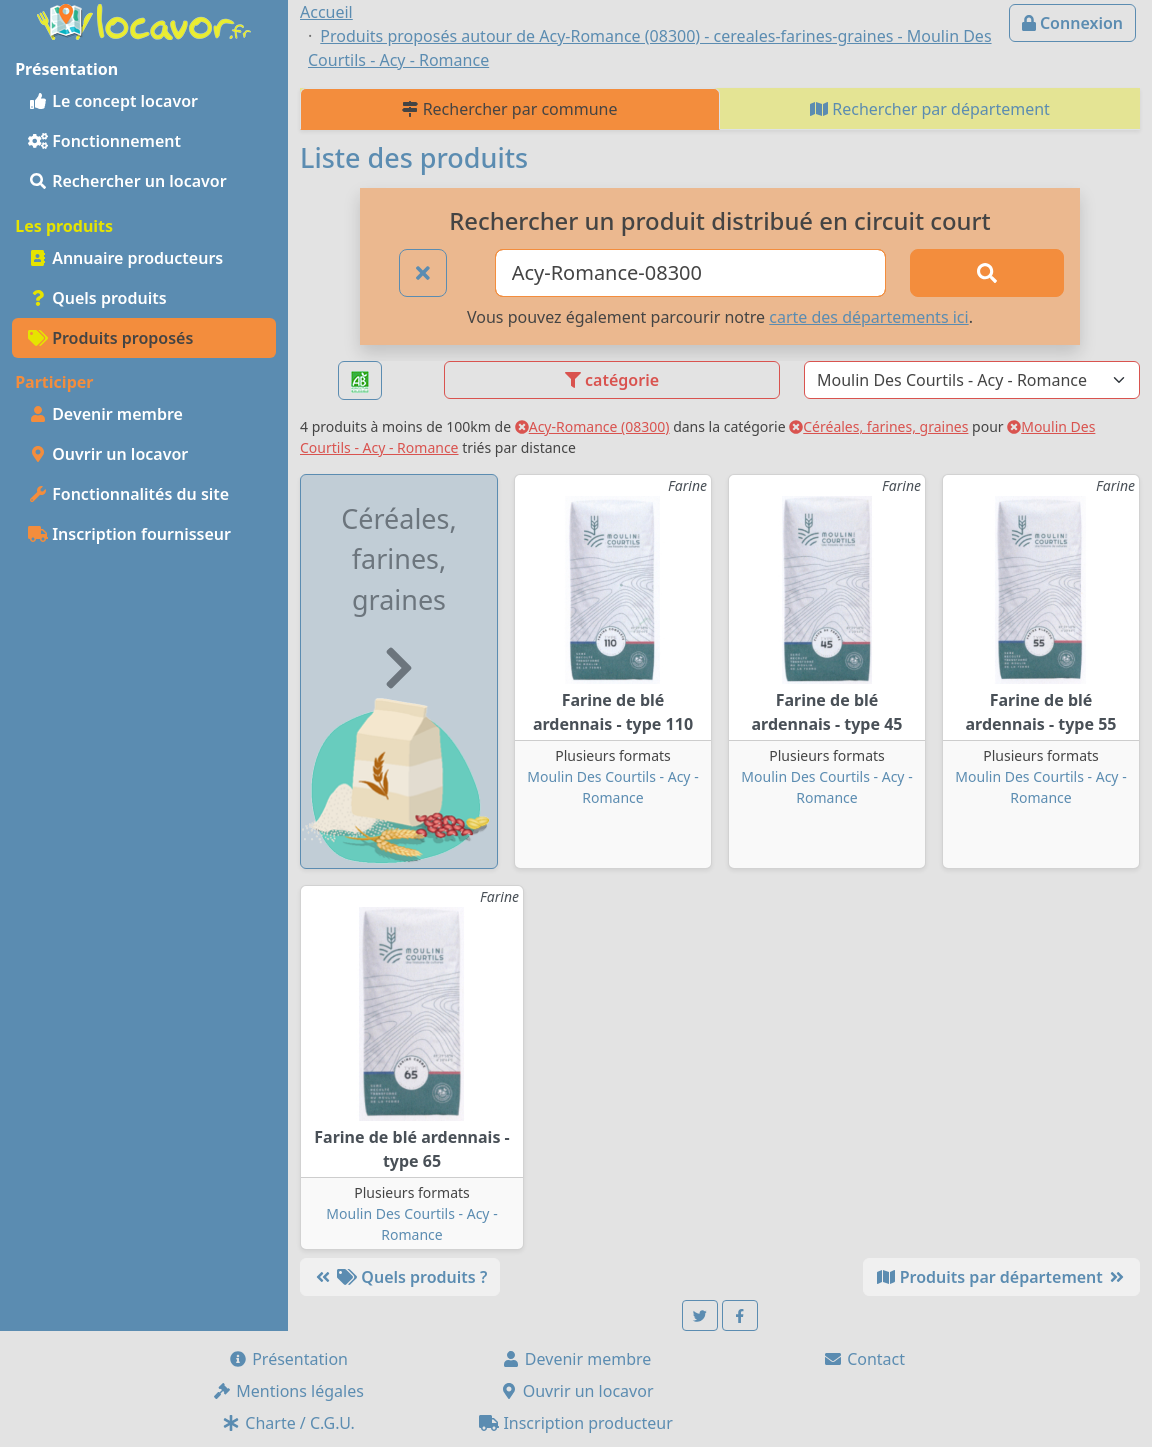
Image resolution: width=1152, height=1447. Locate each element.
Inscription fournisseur (129, 534)
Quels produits (97, 298)
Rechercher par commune (509, 109)
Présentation (288, 1359)
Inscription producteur (576, 1423)
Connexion (1072, 23)
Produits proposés (110, 338)
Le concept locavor (113, 101)
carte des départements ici (868, 317)
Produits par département (1001, 1277)
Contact (864, 1359)
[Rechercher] (987, 273)
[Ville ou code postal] (690, 273)
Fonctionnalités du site (128, 494)
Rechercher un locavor (127, 181)
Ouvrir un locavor (108, 454)
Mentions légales (288, 1391)
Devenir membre (105, 414)
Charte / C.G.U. (288, 1423)
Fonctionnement (104, 141)
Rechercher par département (930, 109)
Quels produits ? (400, 1277)
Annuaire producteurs (125, 258)
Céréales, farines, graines (878, 426)
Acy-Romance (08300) (592, 426)
